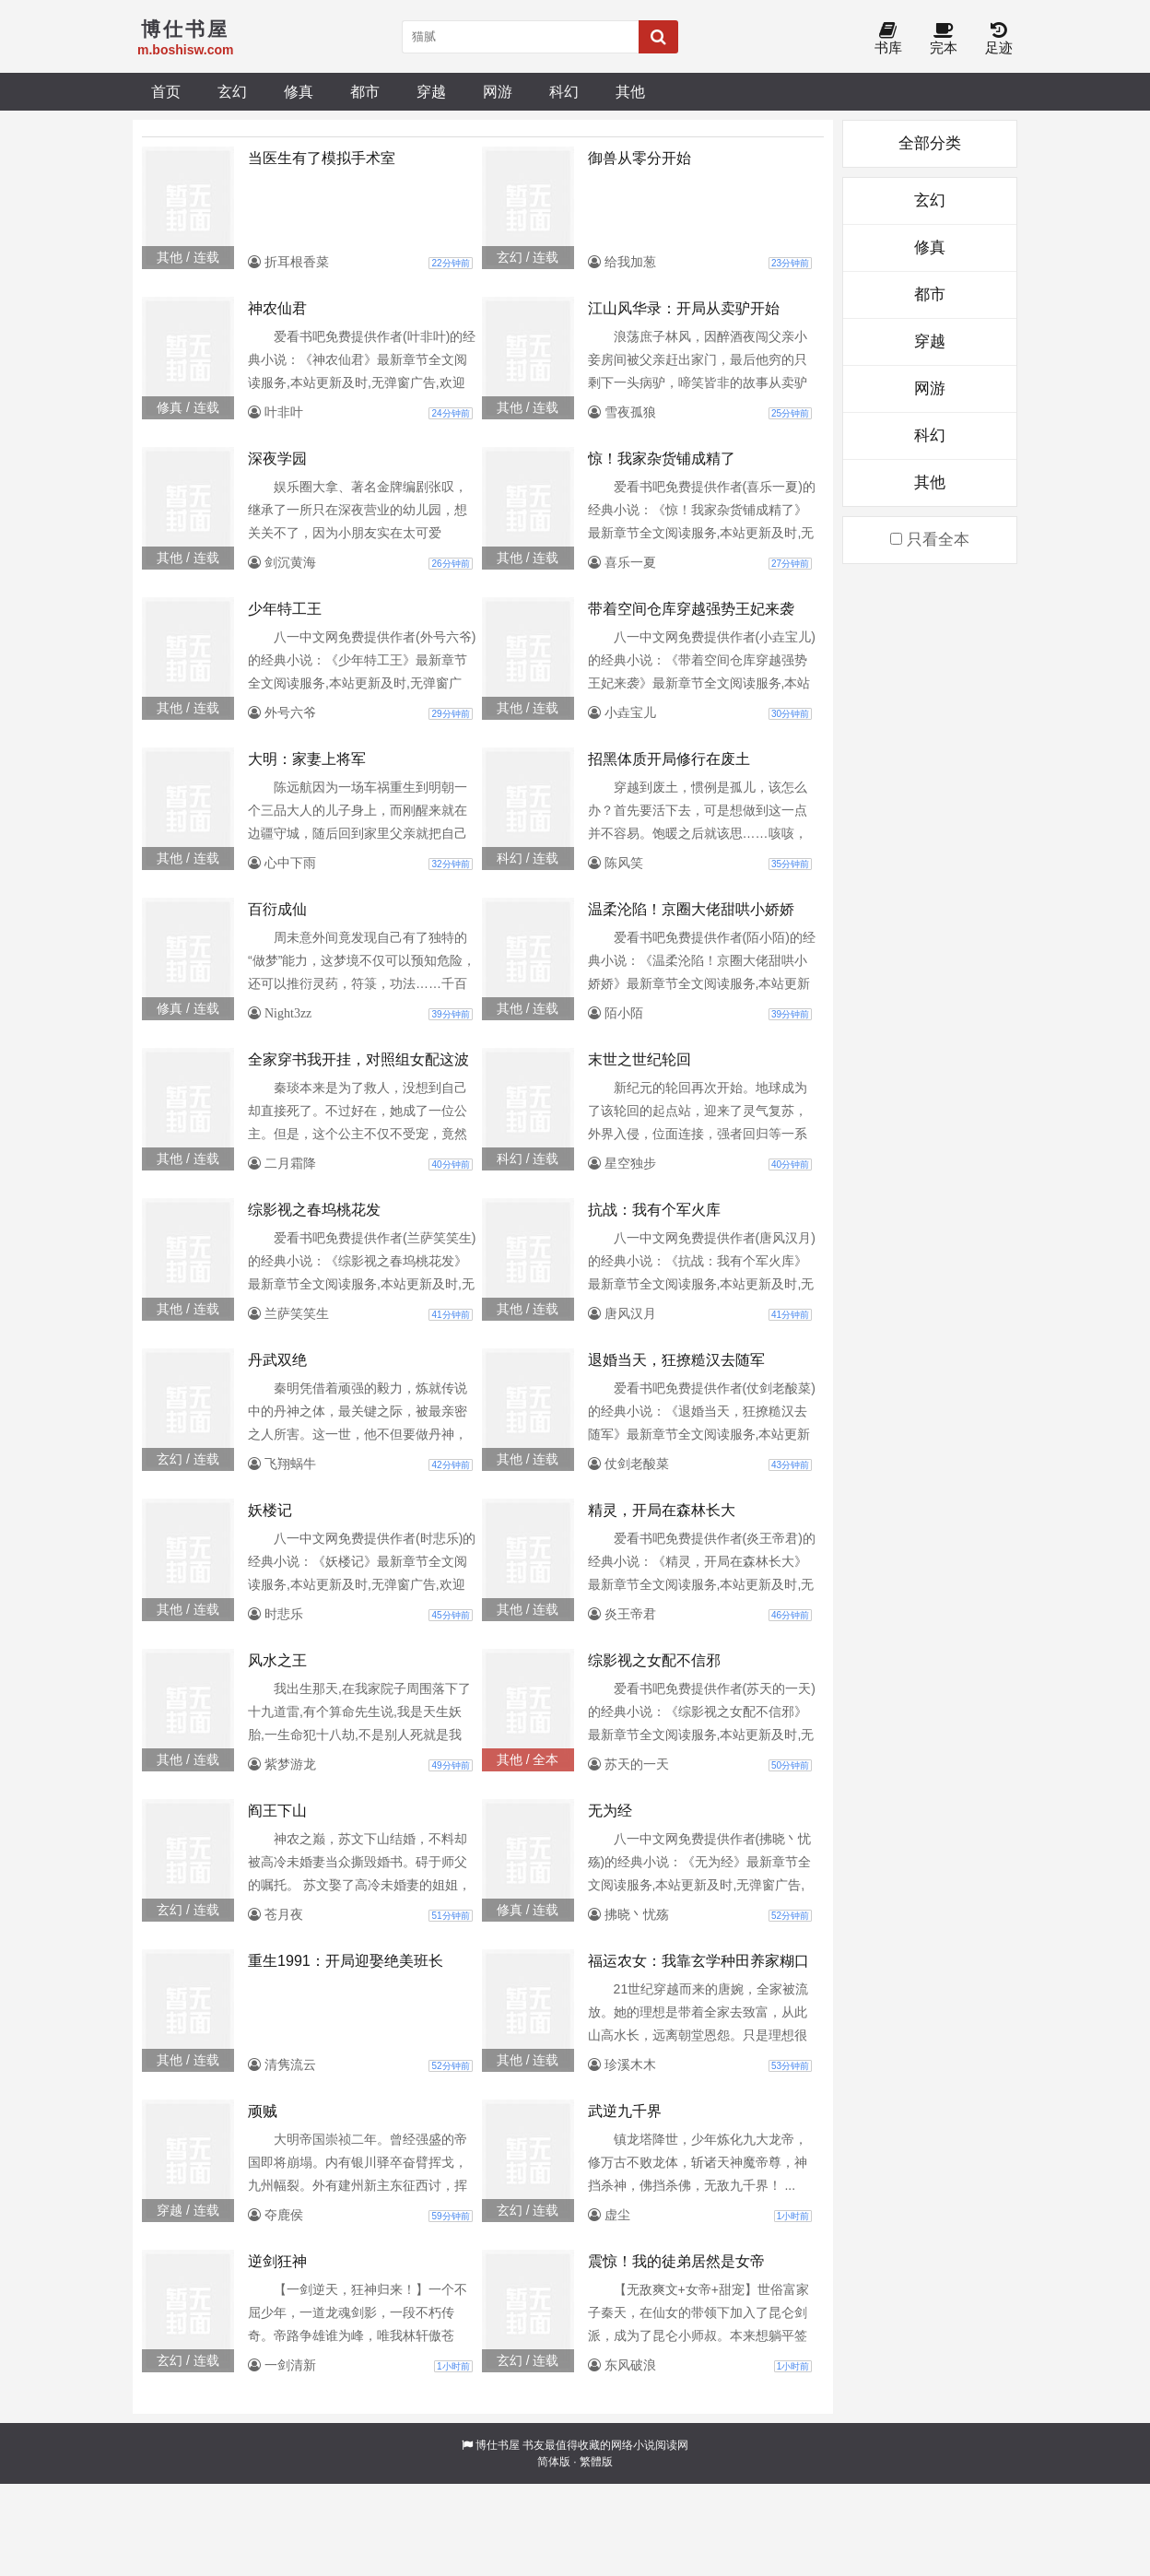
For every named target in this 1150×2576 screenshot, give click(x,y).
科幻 (564, 91)
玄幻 (232, 91)
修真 (298, 91)
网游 (497, 91)
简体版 (553, 2461)
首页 (166, 91)
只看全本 (929, 539)
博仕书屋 (497, 2445)
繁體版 (596, 2461)
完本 (943, 39)
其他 (630, 91)
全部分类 (929, 143)
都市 (365, 91)
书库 (888, 39)
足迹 (999, 39)
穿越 (431, 91)
